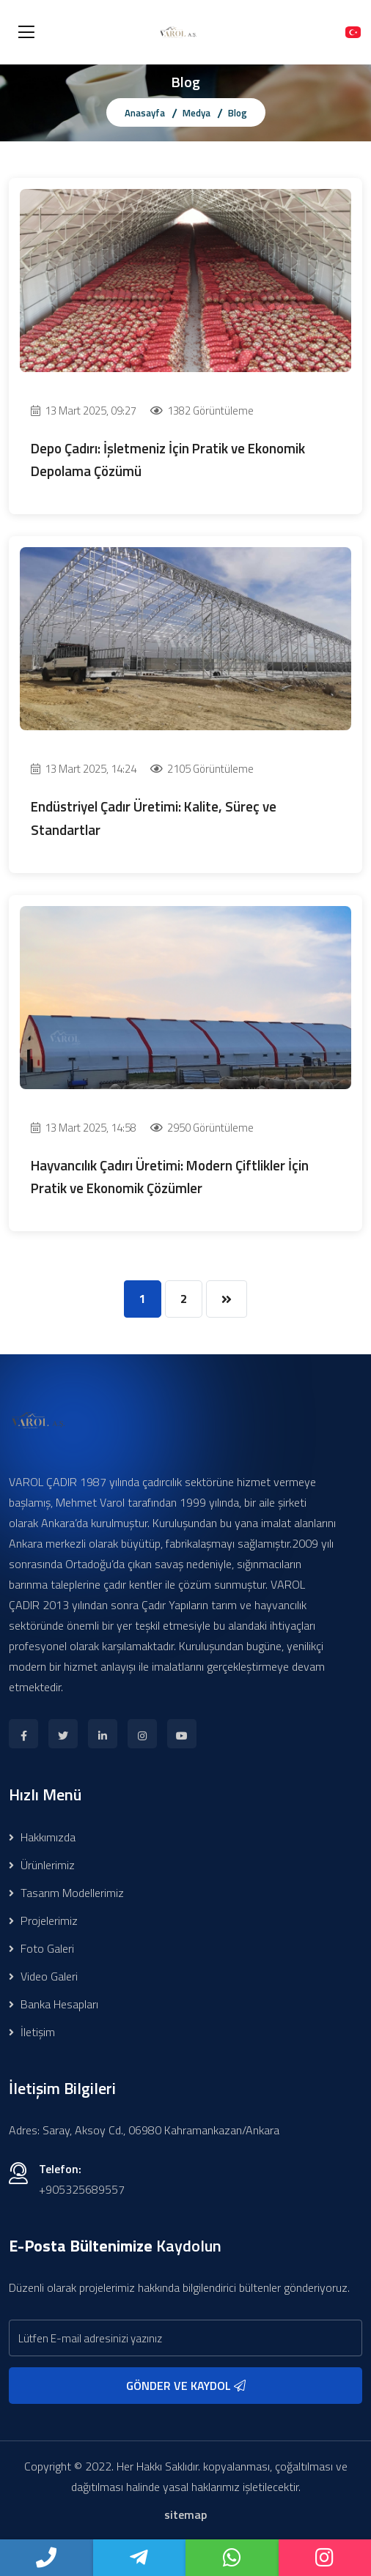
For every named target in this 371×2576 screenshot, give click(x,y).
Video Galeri (43, 1976)
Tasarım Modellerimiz (66, 1892)
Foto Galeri (41, 1948)
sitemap (185, 2514)
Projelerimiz (43, 1920)
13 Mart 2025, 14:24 (83, 768)
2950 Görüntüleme (202, 1127)
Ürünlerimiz (42, 1865)
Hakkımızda (42, 1837)
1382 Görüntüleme (202, 410)
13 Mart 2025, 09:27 (83, 410)
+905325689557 (82, 2189)
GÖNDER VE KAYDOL (186, 2385)
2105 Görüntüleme (202, 768)
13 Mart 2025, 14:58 (83, 1127)
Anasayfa (145, 112)
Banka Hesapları (53, 2004)
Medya (196, 112)
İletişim (32, 2032)
